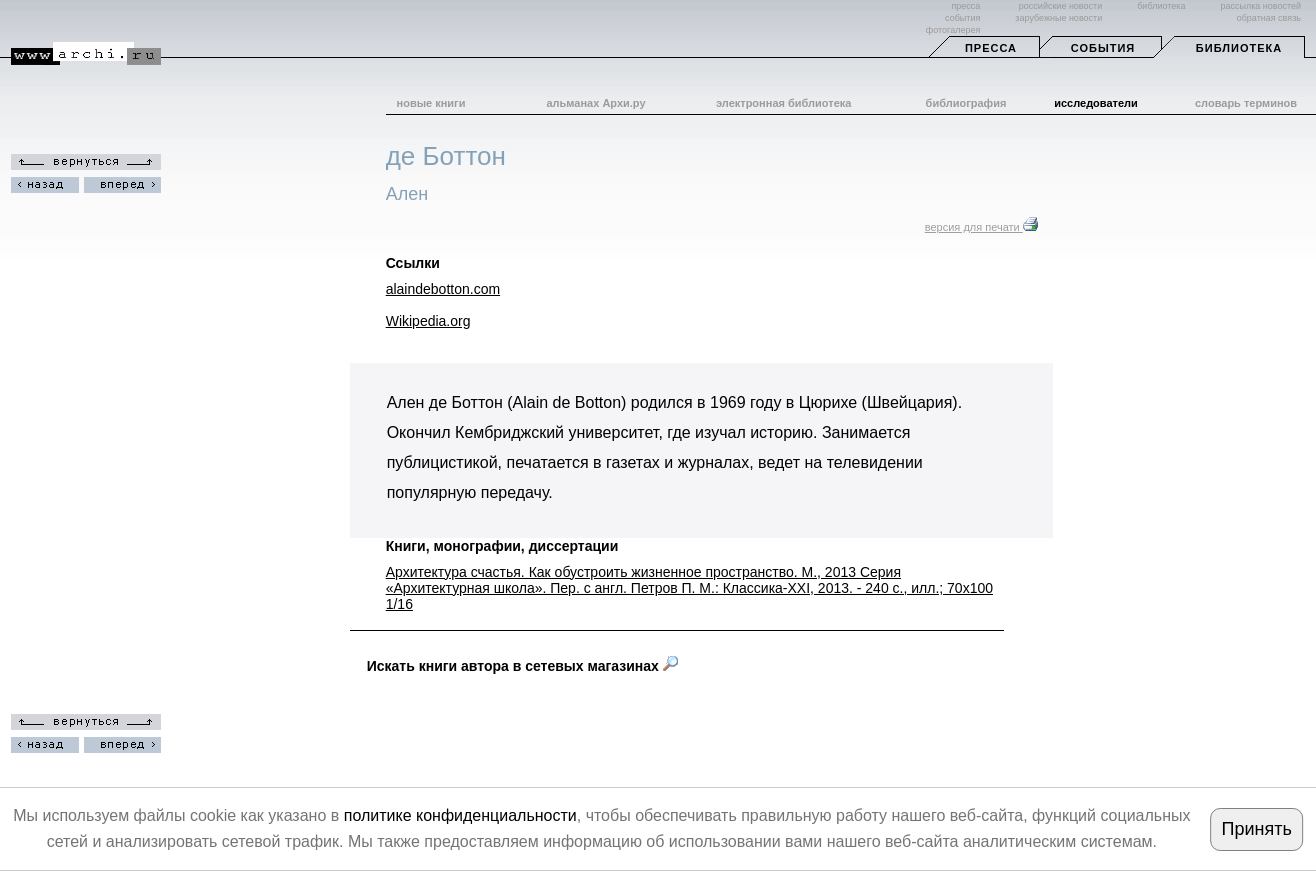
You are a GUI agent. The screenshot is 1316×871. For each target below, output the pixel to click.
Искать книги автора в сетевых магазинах (522, 666)
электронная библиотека (783, 103)
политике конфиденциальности (460, 815)
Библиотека (1239, 48)
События (1103, 48)
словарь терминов (1246, 103)
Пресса (991, 48)
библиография (966, 103)
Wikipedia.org (428, 321)
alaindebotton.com (443, 289)
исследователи (1096, 103)
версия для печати (981, 227)
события (962, 18)
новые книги (431, 103)
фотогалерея (953, 30)
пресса (965, 6)
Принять (1257, 829)
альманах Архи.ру (595, 103)
